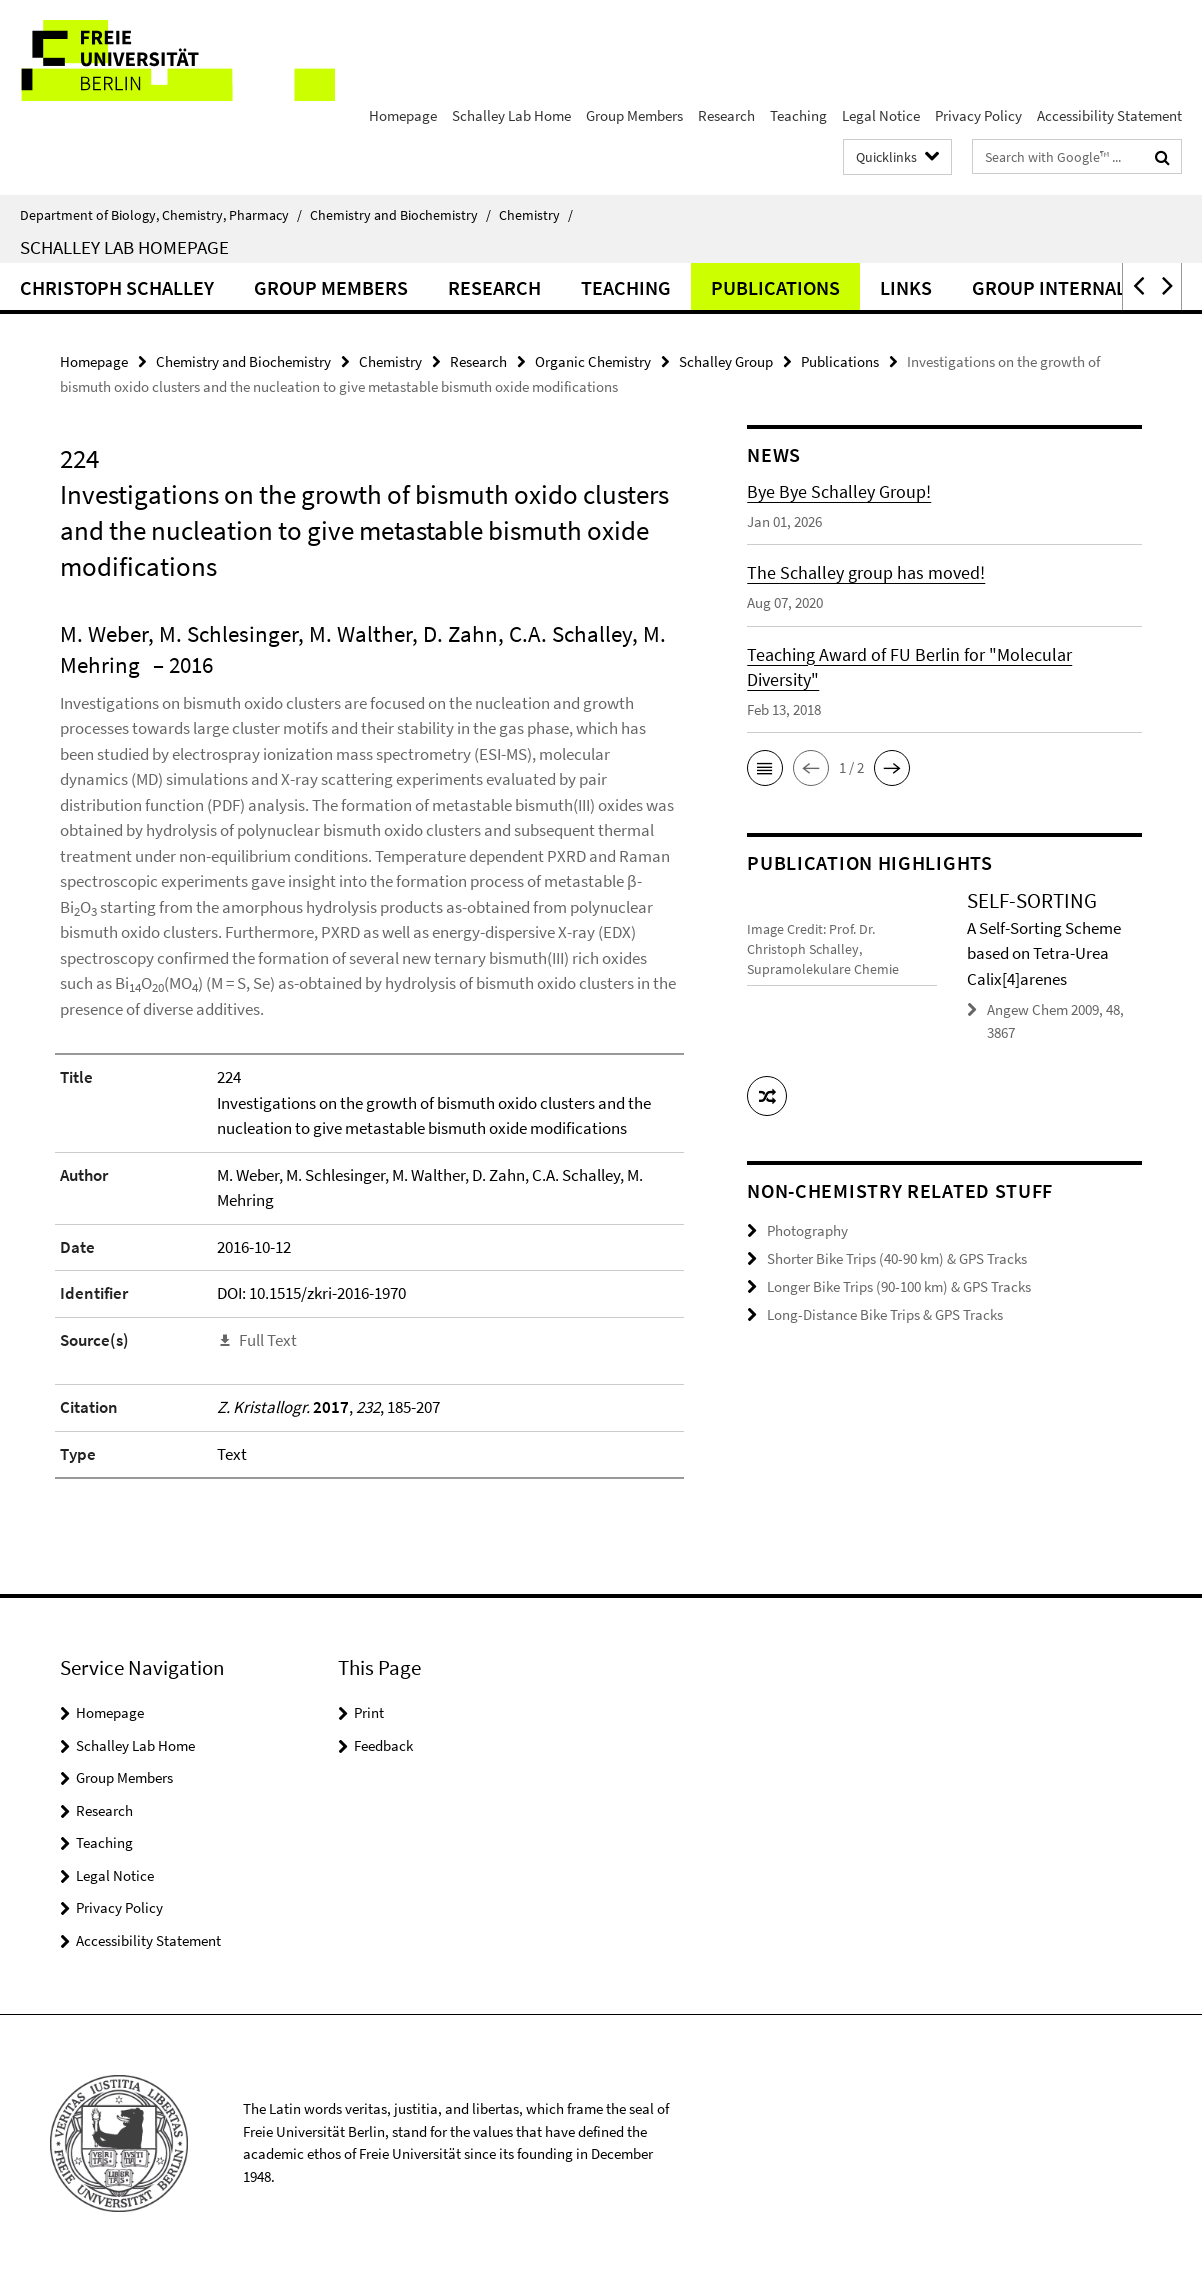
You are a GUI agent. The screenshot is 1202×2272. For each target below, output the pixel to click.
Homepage (403, 115)
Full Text (268, 1340)
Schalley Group (726, 361)
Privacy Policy (978, 115)
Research (726, 115)
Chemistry (536, 215)
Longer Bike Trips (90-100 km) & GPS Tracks (899, 1284)
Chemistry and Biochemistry (400, 215)
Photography (807, 1229)
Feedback (383, 1745)
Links (906, 287)
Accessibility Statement (1109, 115)
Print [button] (369, 1712)
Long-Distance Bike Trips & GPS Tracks (885, 1312)
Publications (775, 287)
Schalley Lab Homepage (124, 247)
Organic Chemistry (593, 361)
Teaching (798, 115)
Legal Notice (881, 115)
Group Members (634, 115)
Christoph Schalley (117, 287)
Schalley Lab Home (511, 115)
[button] (1137, 286)
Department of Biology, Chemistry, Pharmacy (161, 215)
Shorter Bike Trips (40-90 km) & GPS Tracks (897, 1257)
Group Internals (1054, 287)
